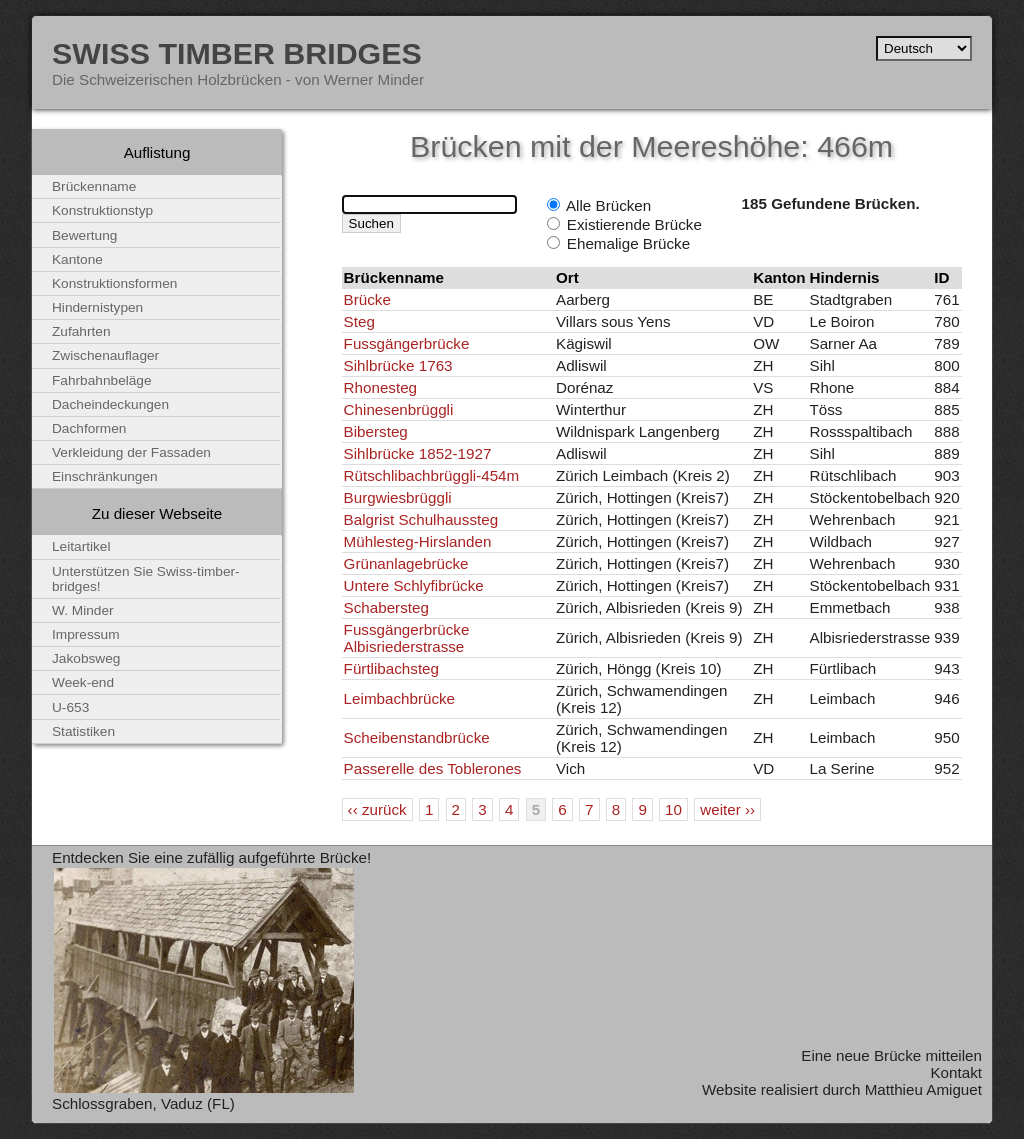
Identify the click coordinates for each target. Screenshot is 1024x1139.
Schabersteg (386, 607)
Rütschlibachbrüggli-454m (432, 475)
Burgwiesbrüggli (398, 497)
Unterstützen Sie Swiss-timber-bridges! (146, 579)
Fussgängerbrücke (407, 343)
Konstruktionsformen (114, 283)
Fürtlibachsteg (391, 668)
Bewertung (84, 235)
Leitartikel (81, 546)
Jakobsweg (86, 658)
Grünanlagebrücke (406, 563)
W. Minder (83, 610)
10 (673, 809)
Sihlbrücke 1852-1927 (418, 453)
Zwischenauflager (105, 355)
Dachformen (89, 428)
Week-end (83, 682)
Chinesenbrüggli (399, 409)
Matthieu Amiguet (923, 1089)
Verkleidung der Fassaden (131, 452)
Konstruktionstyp (102, 210)
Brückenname (94, 186)
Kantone (77, 259)
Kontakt (956, 1072)
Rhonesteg (380, 387)
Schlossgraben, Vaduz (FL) (143, 1103)
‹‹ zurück (377, 809)
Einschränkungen (105, 476)
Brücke (367, 299)
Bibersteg (376, 431)
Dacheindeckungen (110, 404)
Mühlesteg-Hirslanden (418, 541)
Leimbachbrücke (399, 698)
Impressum (86, 634)
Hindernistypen (97, 307)
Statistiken (83, 731)
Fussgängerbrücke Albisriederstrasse (407, 638)
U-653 (70, 707)
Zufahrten (81, 331)
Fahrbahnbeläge (102, 380)
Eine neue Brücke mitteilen (891, 1055)
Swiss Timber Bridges (237, 53)
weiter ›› (727, 809)
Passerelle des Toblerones (433, 768)
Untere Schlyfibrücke (414, 585)
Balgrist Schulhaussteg (421, 519)
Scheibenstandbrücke (417, 737)
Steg (359, 321)
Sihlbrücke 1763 (398, 365)
